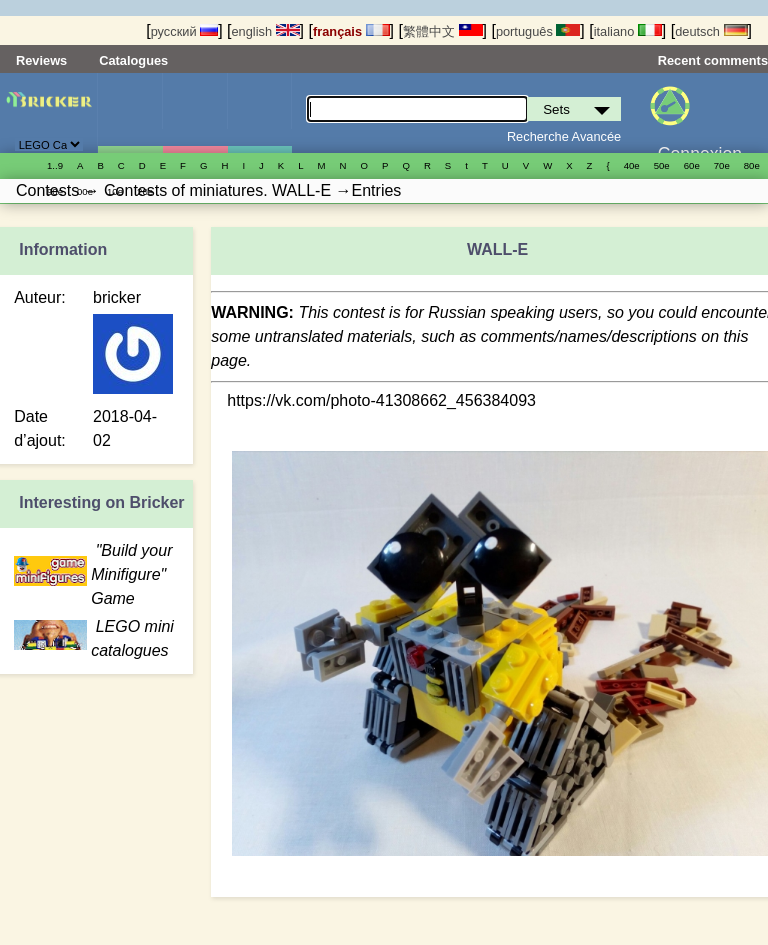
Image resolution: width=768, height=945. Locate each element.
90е (55, 191)
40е (632, 165)
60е (692, 165)
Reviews (41, 60)
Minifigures (195, 113)
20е (145, 191)
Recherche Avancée (564, 136)
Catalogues (133, 60)
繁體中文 (443, 31)
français (351, 31)
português (538, 31)
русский (184, 31)
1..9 (55, 165)
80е (752, 165)
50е (662, 165)
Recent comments (713, 60)
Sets (130, 113)
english (265, 31)
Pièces (260, 113)
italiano (628, 31)
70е (722, 165)
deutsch (711, 31)
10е (115, 191)
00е (85, 191)
